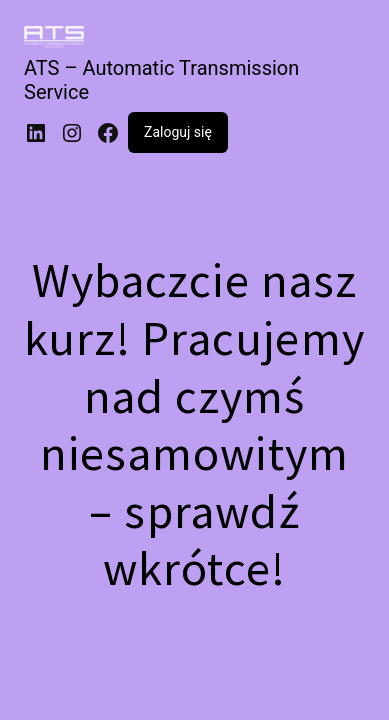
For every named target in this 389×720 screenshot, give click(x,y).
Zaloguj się (178, 132)
